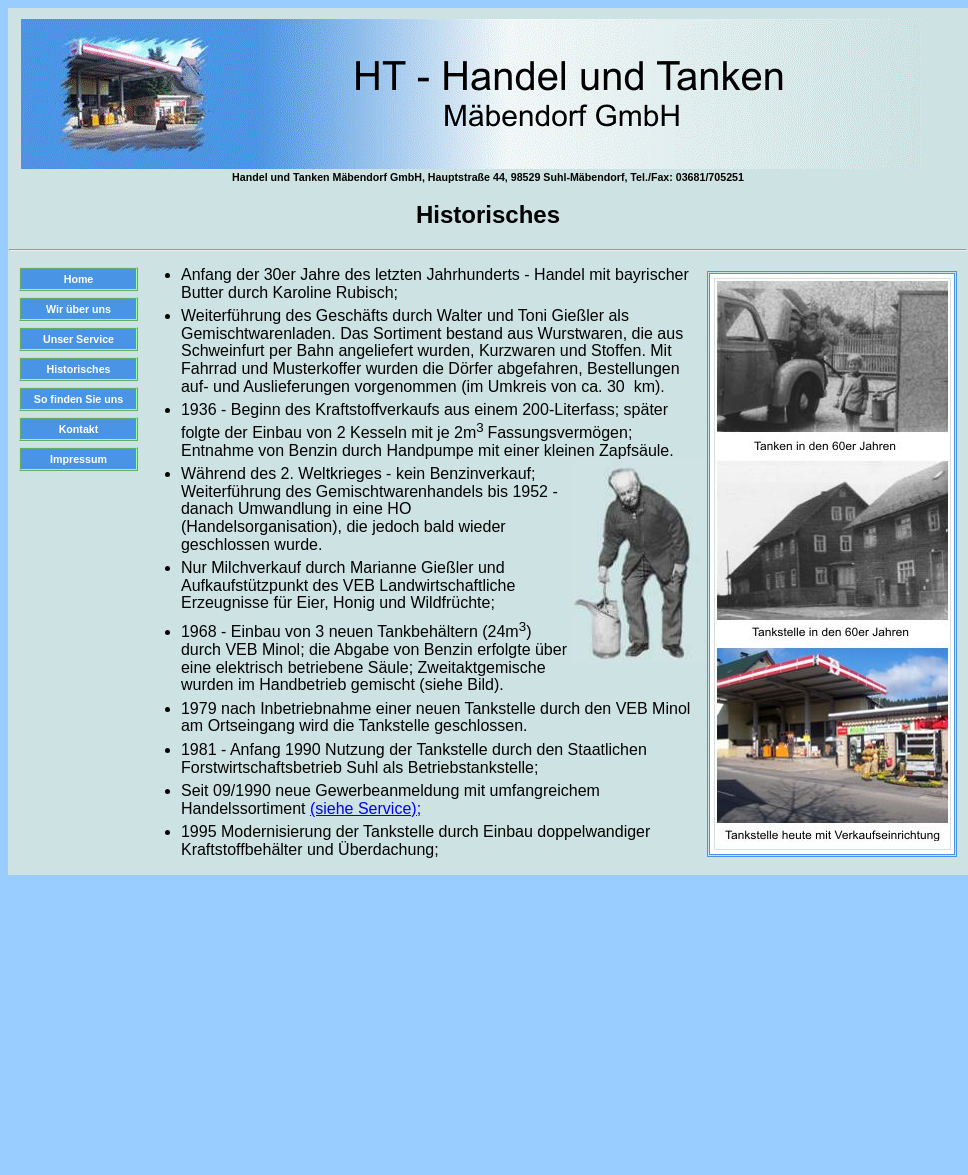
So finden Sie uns (78, 399)
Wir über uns (78, 309)
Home (79, 279)
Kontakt (79, 429)
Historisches (79, 369)
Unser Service (78, 339)
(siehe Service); (365, 808)
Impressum (78, 459)
